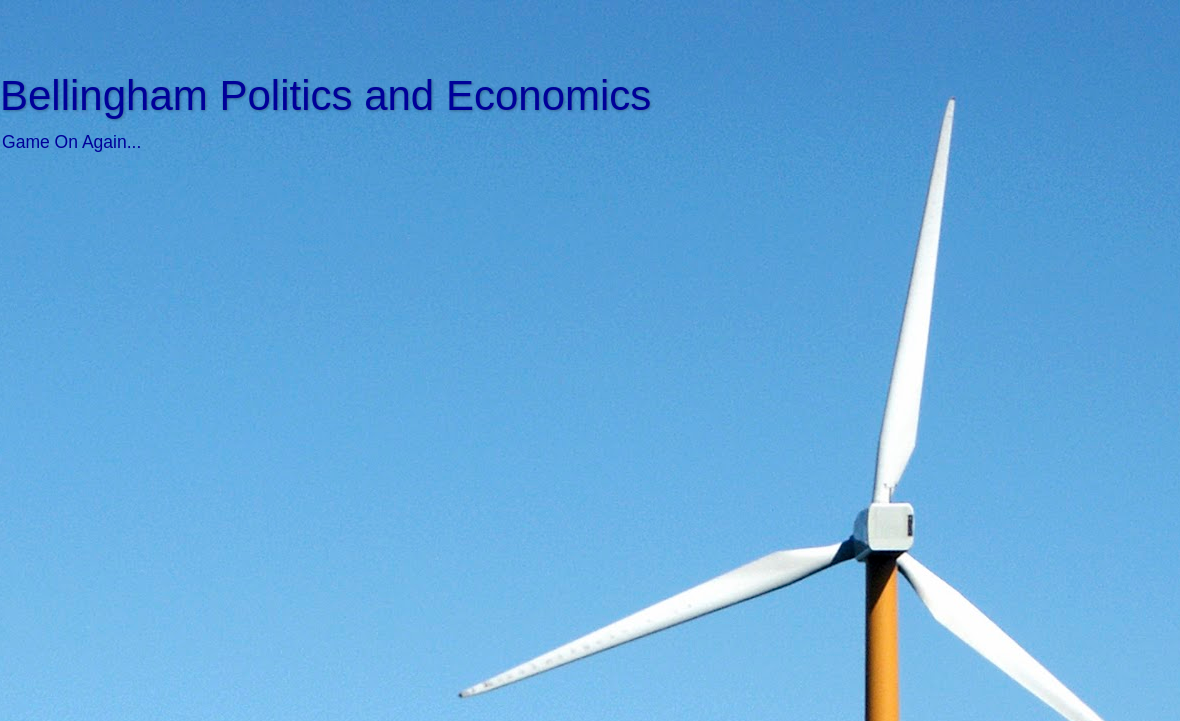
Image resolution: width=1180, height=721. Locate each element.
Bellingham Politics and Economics (325, 95)
